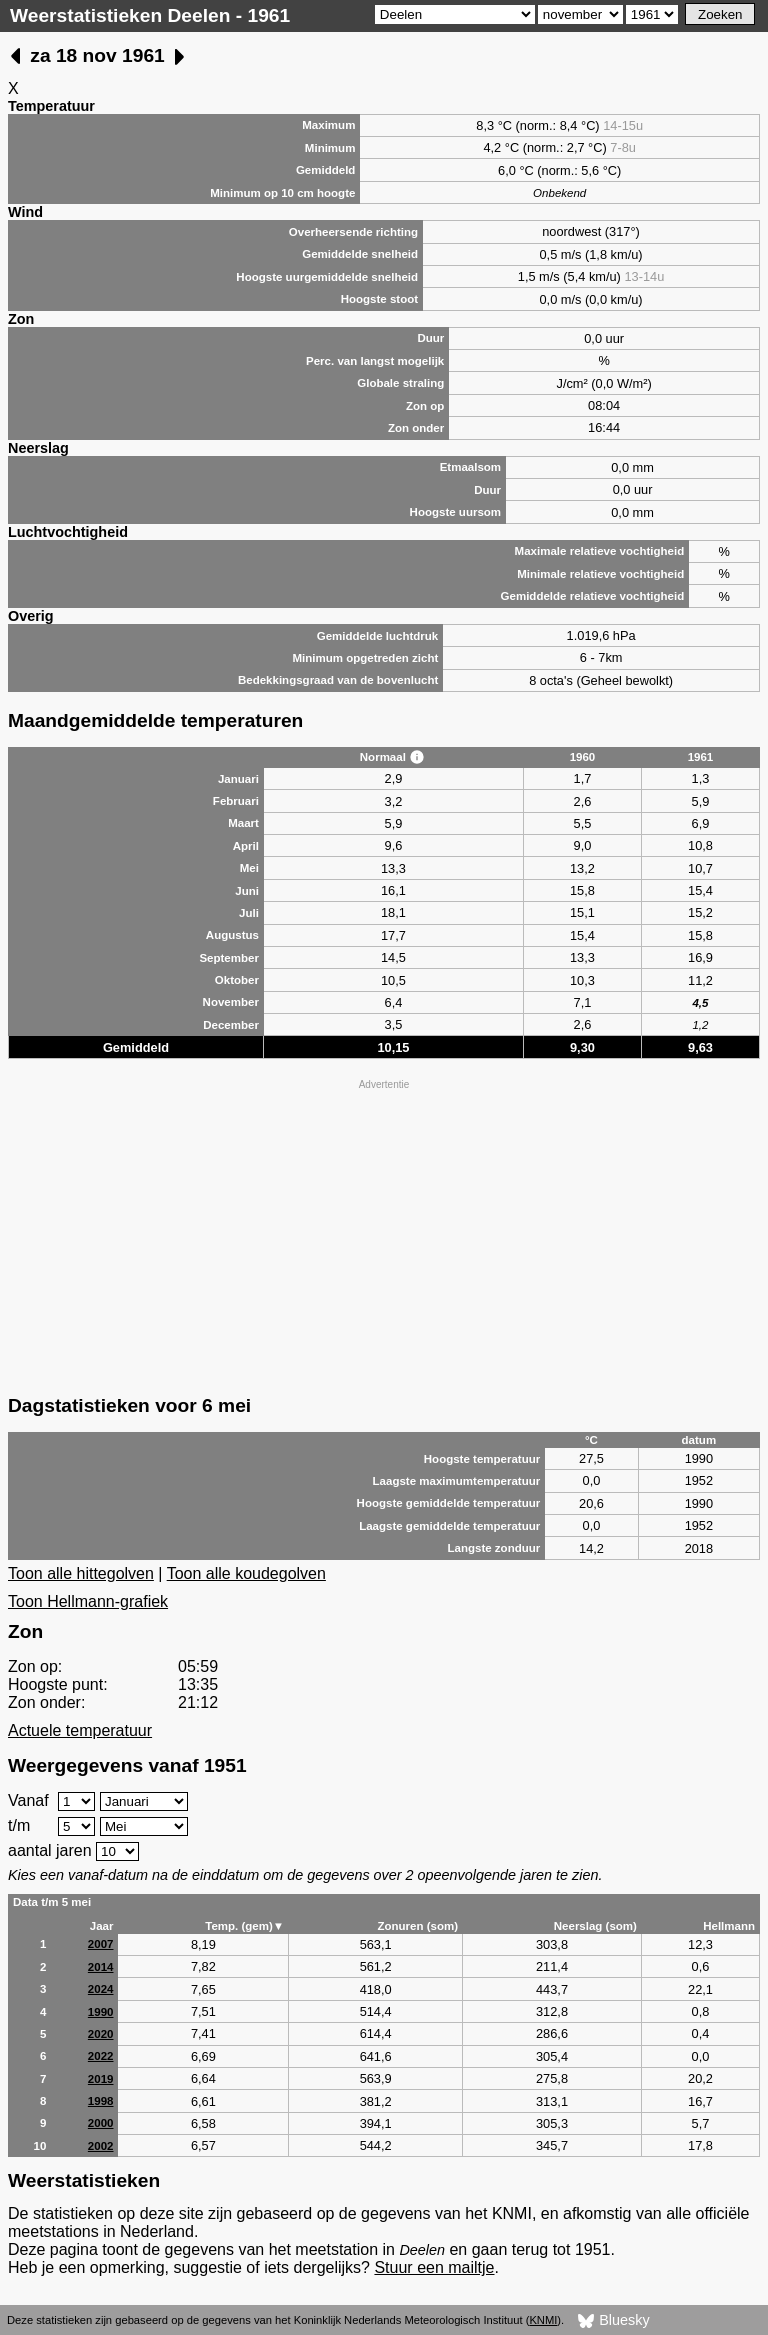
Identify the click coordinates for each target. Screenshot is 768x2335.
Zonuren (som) (417, 1926)
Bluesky (613, 2321)
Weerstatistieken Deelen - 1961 (150, 15)
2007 (101, 1944)
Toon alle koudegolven (246, 1573)
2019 (101, 2079)
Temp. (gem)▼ (244, 1926)
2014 (101, 1967)
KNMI (543, 2320)
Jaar (102, 1926)
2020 (101, 2034)
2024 (101, 1989)
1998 (101, 2101)
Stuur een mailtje (434, 2267)
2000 (101, 2123)
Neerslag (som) (595, 1926)
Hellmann (729, 1926)
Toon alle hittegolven (81, 1573)
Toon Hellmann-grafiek (88, 1601)
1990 (101, 2012)
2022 (101, 2056)
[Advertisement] (384, 1235)
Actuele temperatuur (80, 1730)
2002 (101, 2146)
